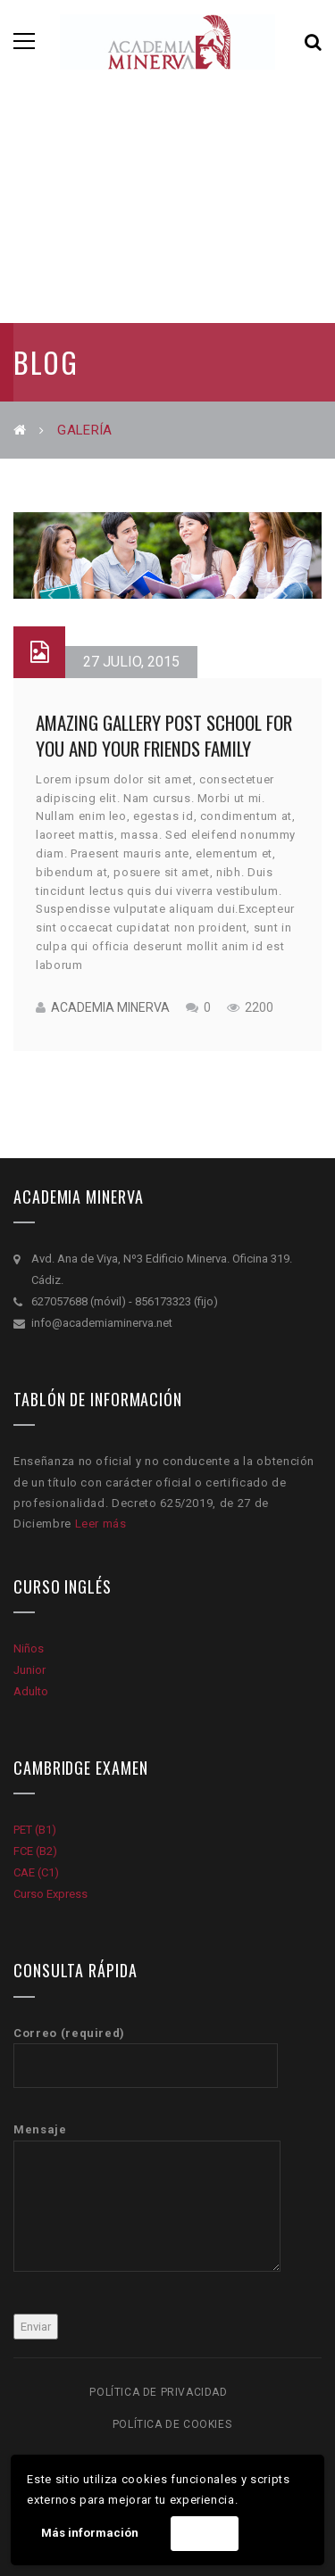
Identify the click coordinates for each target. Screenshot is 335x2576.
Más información (89, 2532)
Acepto (204, 2533)
